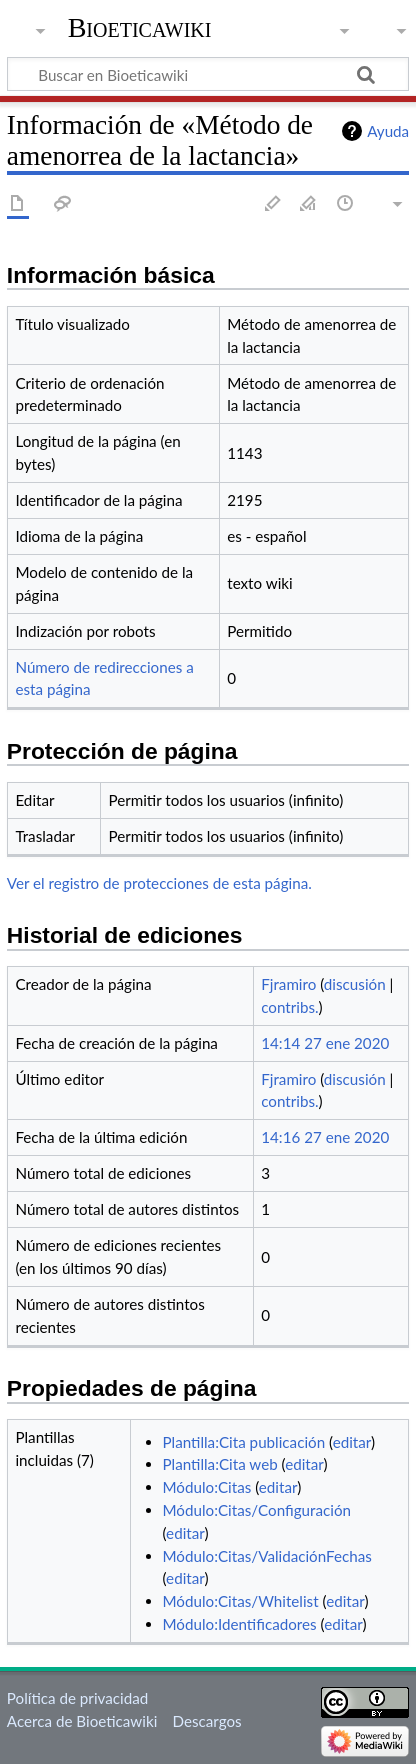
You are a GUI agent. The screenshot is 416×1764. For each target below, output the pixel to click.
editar (352, 1442)
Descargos (206, 1721)
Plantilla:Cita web (220, 1464)
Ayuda (388, 131)
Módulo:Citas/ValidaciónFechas (267, 1556)
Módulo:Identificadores (240, 1624)
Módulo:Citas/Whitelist (241, 1601)
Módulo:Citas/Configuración (257, 1510)
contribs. (289, 1007)
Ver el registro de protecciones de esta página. (159, 883)
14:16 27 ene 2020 (325, 1137)
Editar (273, 204)
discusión (355, 984)
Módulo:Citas (207, 1487)
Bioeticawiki (140, 27)
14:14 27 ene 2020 (325, 1043)
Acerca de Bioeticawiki (82, 1721)
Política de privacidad (77, 1698)
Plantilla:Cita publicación (244, 1442)
